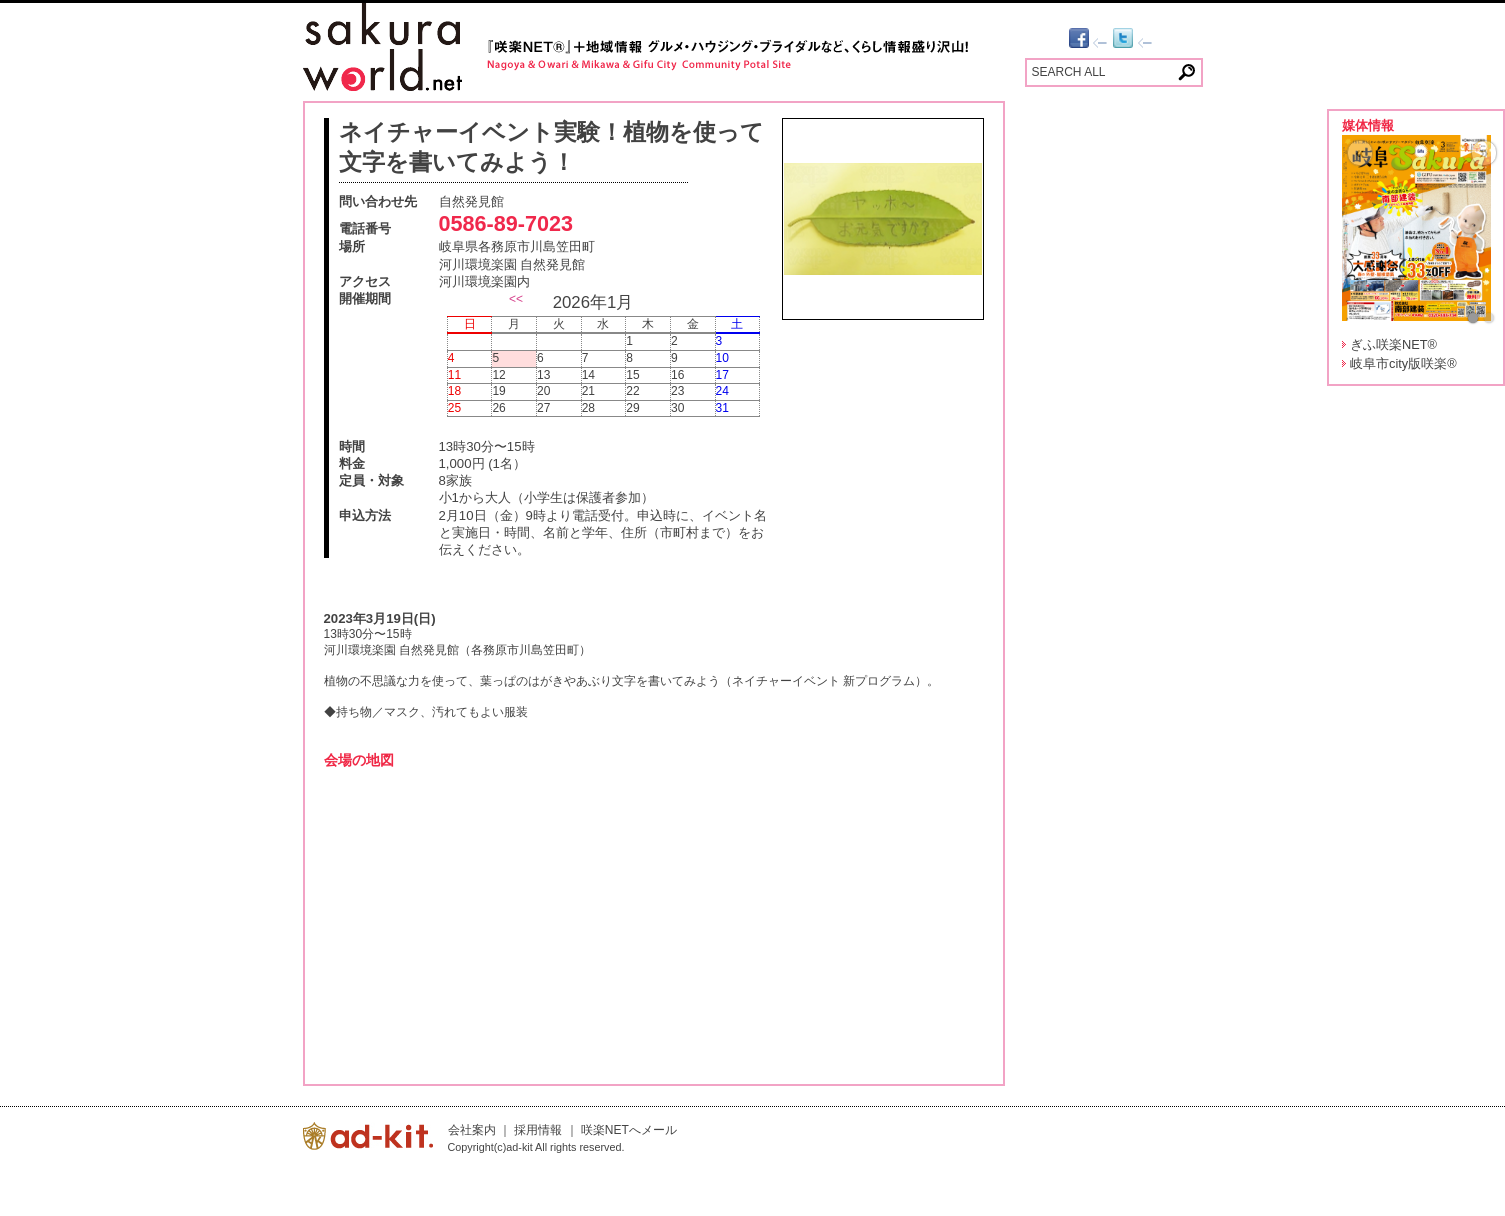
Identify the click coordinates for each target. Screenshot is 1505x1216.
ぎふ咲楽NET (1393, 344)
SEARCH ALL (1069, 72)
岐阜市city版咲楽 (1403, 363)
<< (516, 299)
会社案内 (472, 1130)
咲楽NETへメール (629, 1130)
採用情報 (538, 1130)
